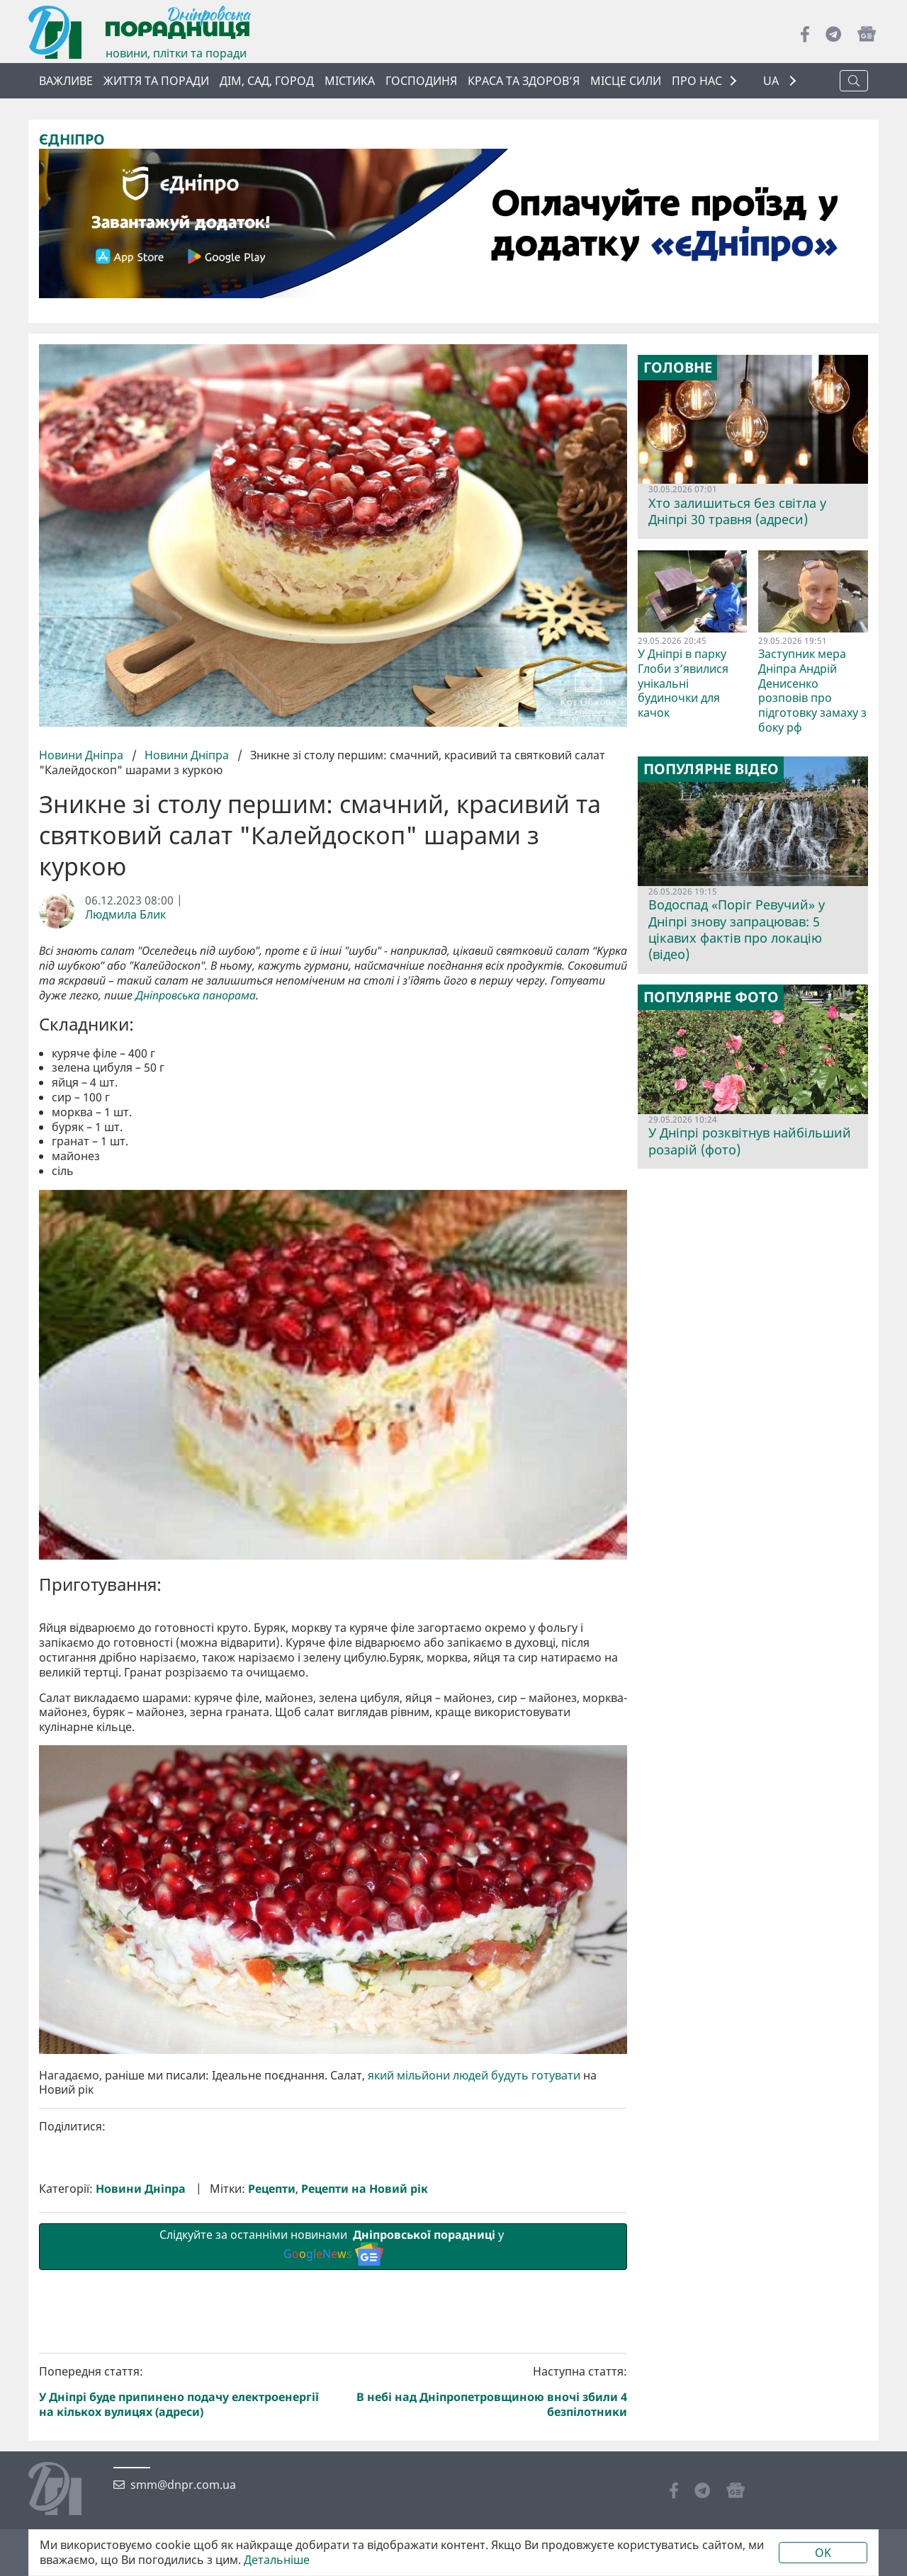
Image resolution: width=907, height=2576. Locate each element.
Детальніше (277, 2560)
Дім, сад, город (267, 81)
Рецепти (271, 2427)
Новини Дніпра (82, 755)
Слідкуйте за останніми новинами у (333, 2485)
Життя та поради (156, 81)
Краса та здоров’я (524, 81)
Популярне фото (711, 997)
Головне (677, 367)
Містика (350, 81)
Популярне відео (711, 769)
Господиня (421, 81)
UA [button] (772, 81)
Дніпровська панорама (195, 995)
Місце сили (625, 81)
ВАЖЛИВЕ (66, 81)
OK (823, 2552)
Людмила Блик (125, 914)
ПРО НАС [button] (697, 81)
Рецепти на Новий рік (364, 2427)
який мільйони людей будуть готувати (474, 2314)
